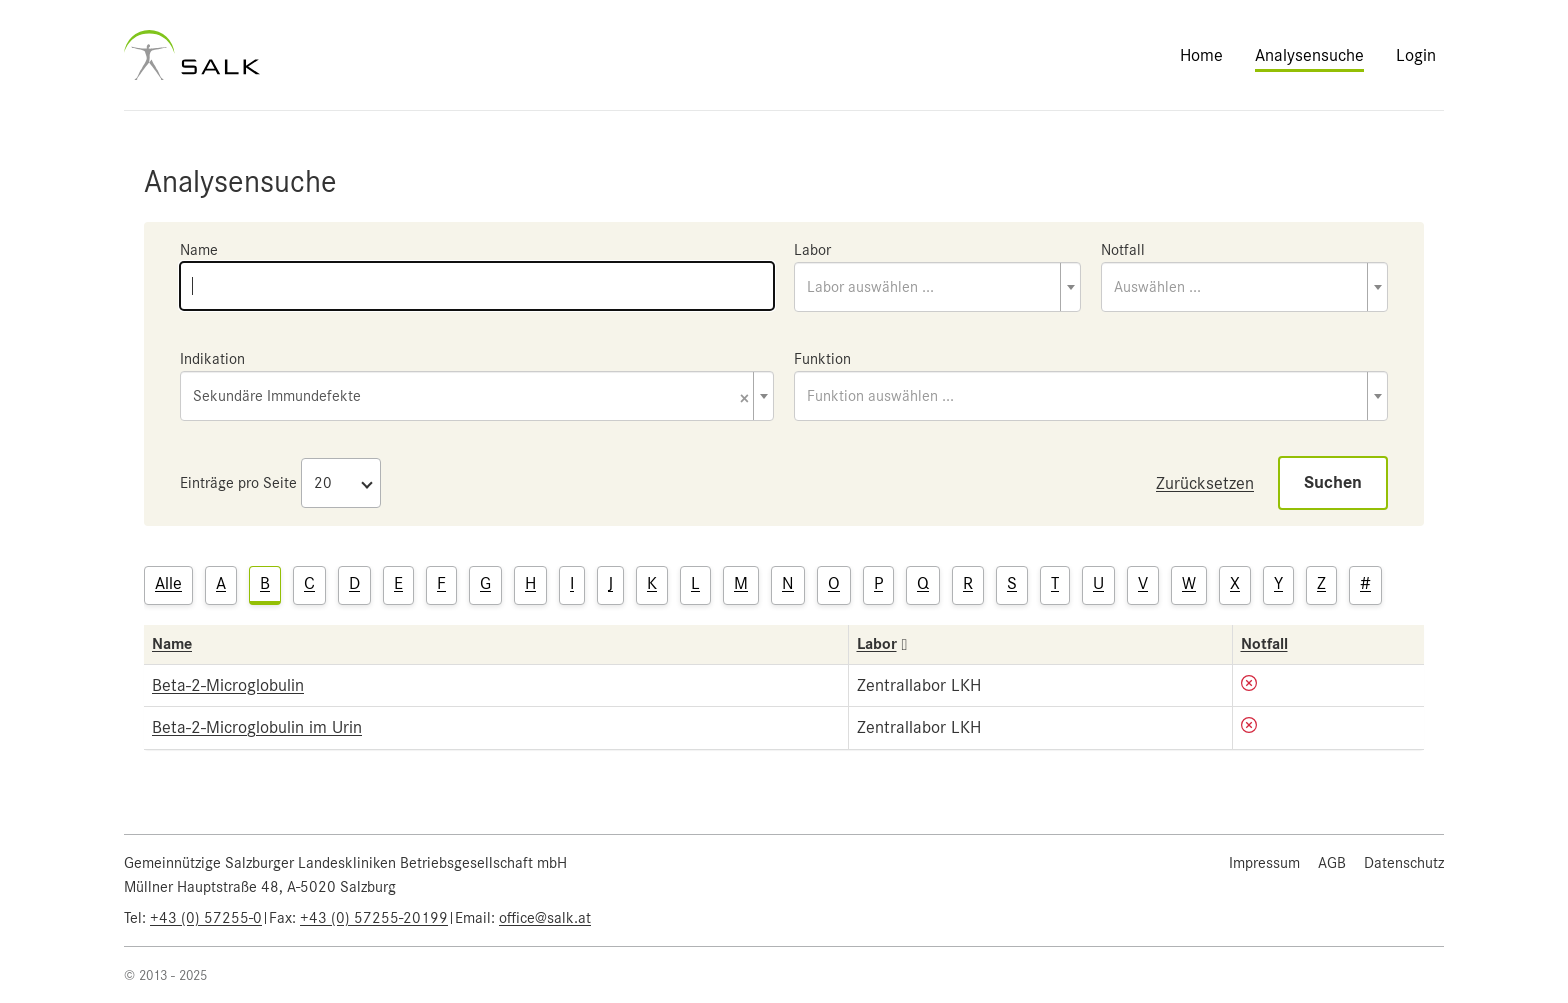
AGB (1332, 863)
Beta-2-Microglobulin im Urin (257, 727)
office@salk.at (545, 918)
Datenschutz (1404, 863)
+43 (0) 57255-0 (206, 918)
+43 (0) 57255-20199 (374, 918)
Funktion (822, 359)
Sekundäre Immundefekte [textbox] (471, 397)
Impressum (1264, 863)
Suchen (1333, 482)
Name (199, 250)
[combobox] (937, 287)
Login (1416, 55)
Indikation (212, 359)
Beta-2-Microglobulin (228, 685)
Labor (812, 250)
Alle (168, 583)
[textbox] (937, 287)
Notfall (1123, 250)
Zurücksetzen (1205, 483)
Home (1201, 55)
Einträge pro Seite (238, 483)
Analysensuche (1309, 55)
